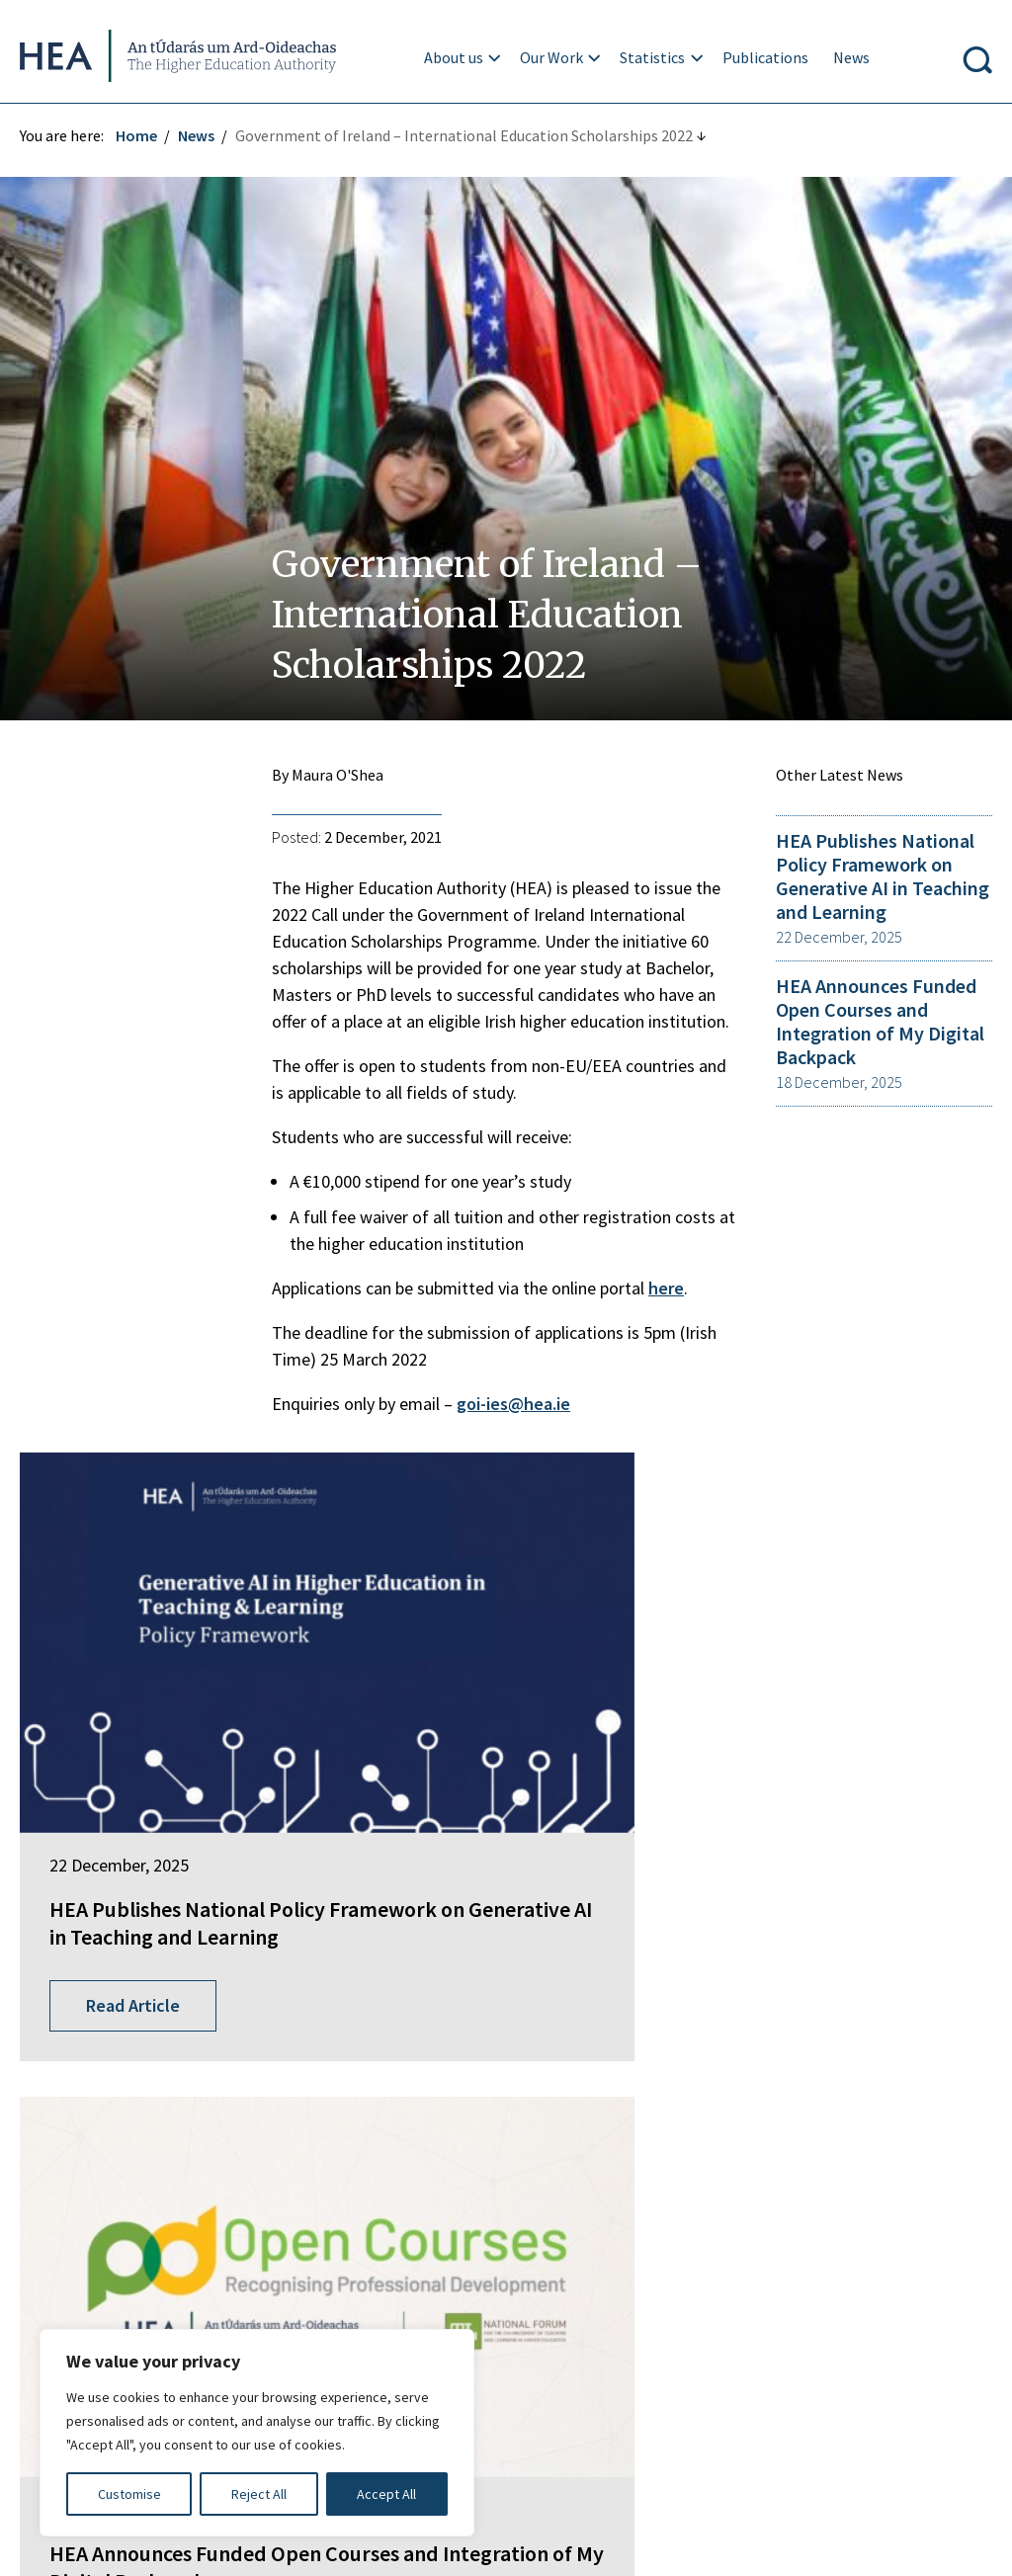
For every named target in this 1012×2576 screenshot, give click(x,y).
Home (146, 135)
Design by (96, 2540)
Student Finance (413, 2128)
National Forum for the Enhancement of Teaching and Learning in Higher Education (503, 2175)
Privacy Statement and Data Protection (586, 2325)
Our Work (554, 57)
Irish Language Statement (324, 2325)
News (853, 57)
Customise (129, 2494)
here (671, 1288)
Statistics (655, 57)
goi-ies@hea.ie (518, 1403)
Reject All (259, 2494)
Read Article (143, 1864)
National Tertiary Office (438, 2221)
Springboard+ (405, 2055)
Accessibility (571, 2364)
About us (455, 57)
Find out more (77, 2231)
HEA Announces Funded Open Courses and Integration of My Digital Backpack (875, 1032)
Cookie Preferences (718, 2364)
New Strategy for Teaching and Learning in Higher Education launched (833, 1753)
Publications (767, 57)
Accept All (386, 2494)
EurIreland (394, 2092)
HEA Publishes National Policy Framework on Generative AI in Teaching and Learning (870, 887)
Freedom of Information (113, 2325)
